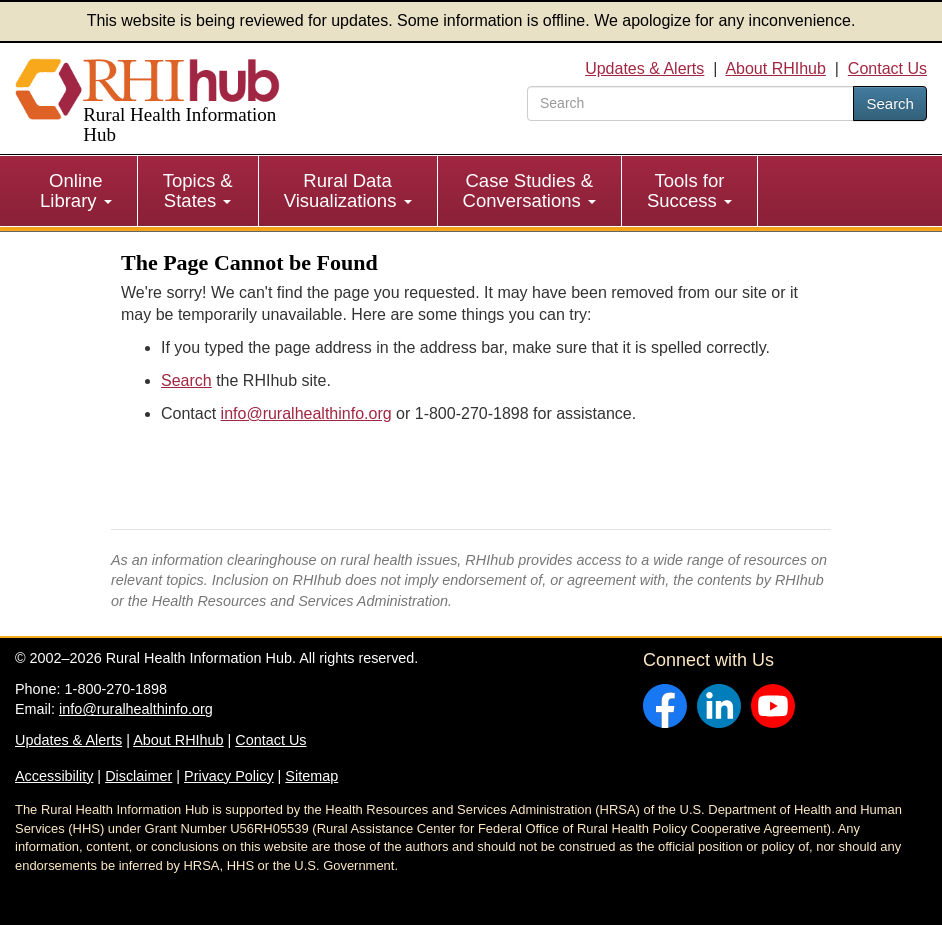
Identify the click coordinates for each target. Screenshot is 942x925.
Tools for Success (689, 190)
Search (890, 103)
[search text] (690, 103)
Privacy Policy (229, 776)
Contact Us (887, 68)
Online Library (76, 190)
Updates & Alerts (644, 68)
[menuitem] (76, 191)
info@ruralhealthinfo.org (306, 413)
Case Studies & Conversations (529, 190)
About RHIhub (775, 68)
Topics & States (198, 190)
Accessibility (54, 776)
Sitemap (311, 776)
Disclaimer (138, 776)
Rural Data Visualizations (348, 190)
